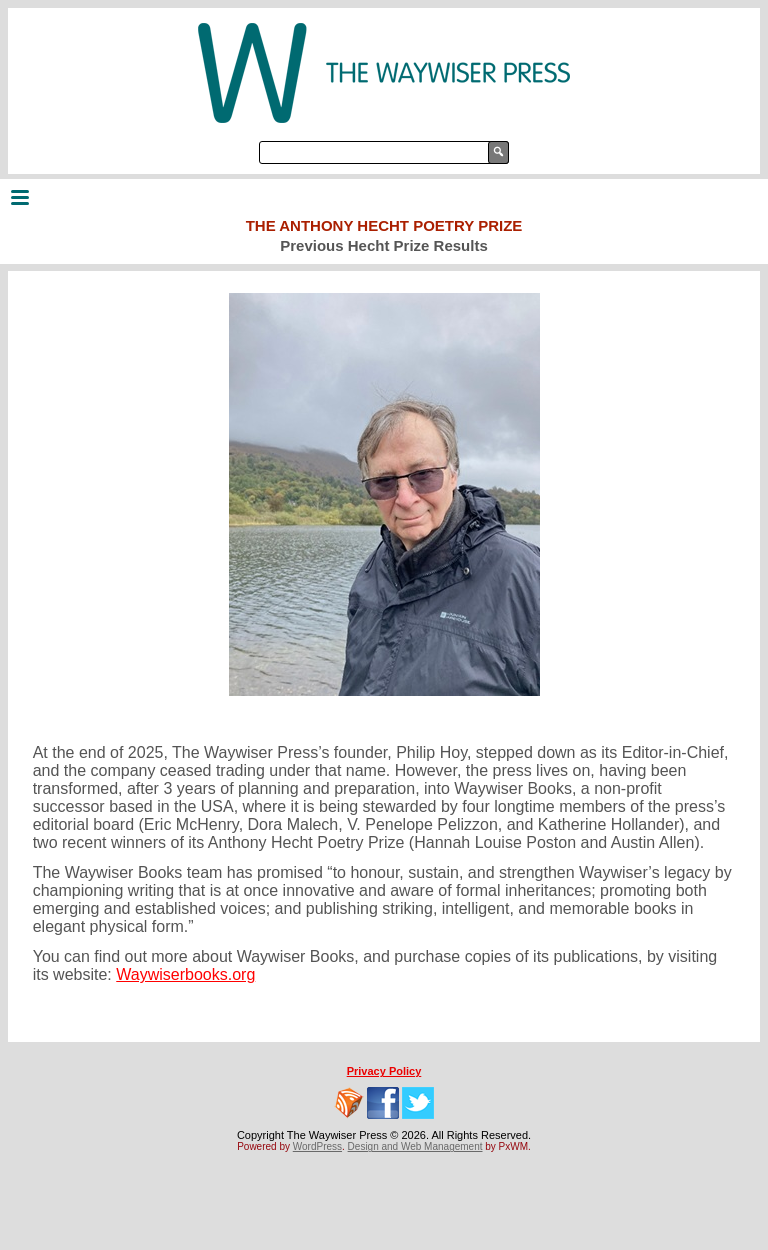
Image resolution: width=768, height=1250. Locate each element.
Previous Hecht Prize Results (384, 245)
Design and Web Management (415, 1146)
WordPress (317, 1146)
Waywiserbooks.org (185, 974)
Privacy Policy (384, 1071)
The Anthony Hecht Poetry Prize (384, 225)
